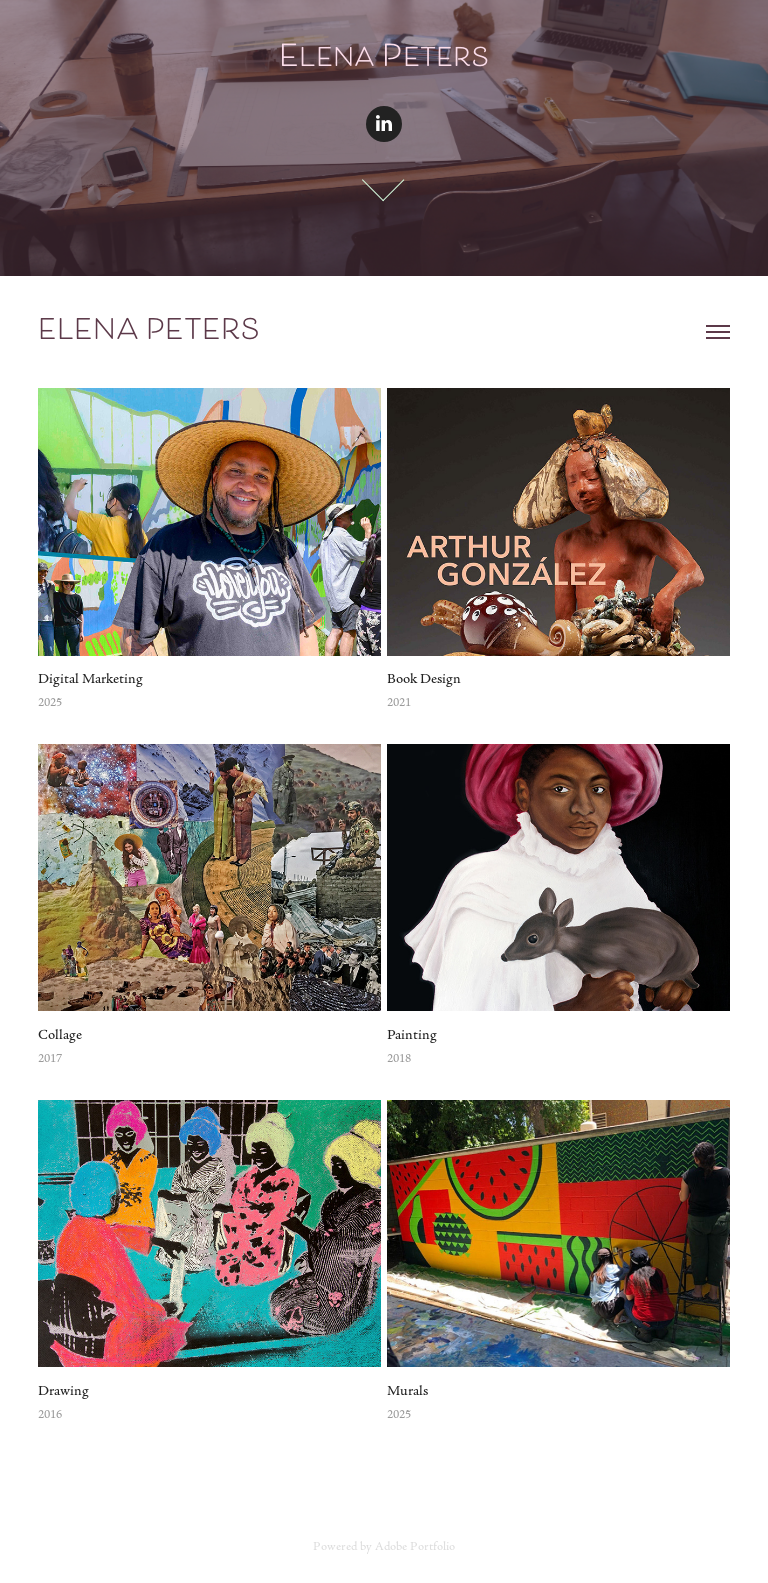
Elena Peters (149, 332)
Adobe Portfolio (415, 1546)
